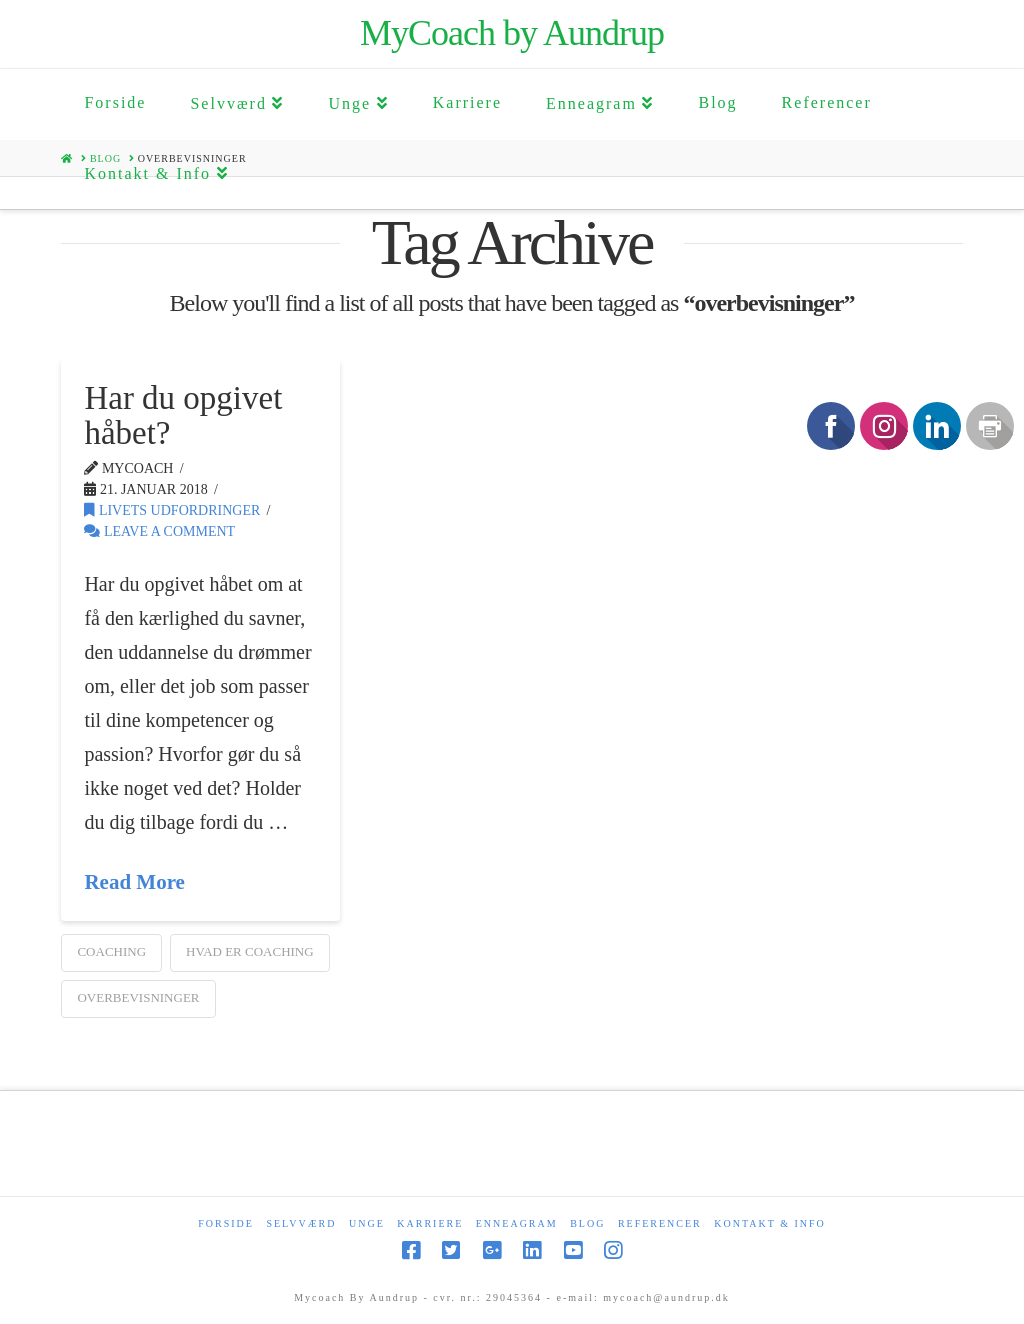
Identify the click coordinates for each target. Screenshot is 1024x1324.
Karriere (430, 1223)
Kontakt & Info (769, 1223)
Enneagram (517, 1223)
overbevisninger (138, 997)
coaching (111, 951)
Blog (587, 1223)
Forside (226, 1223)
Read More (134, 882)
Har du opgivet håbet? (183, 415)
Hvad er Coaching (250, 951)
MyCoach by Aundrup (512, 33)
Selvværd (301, 1223)
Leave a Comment (159, 531)
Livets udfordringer (172, 510)
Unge (367, 1223)
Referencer (660, 1223)
